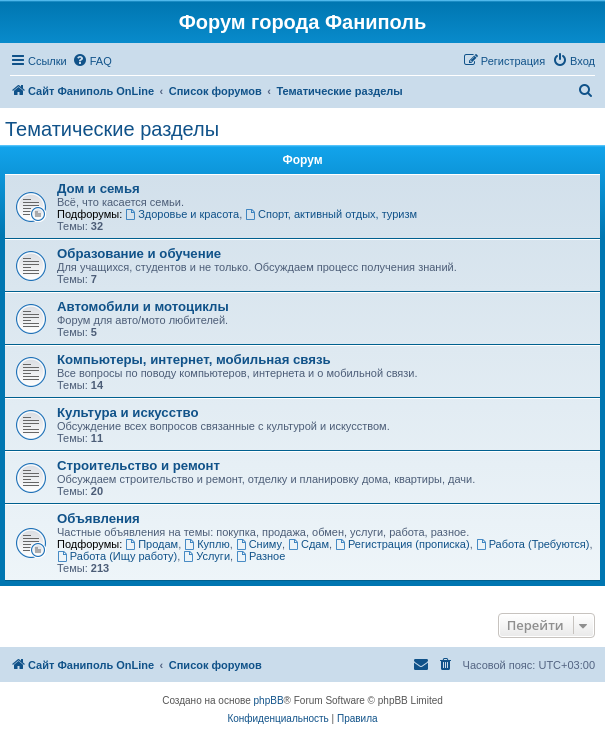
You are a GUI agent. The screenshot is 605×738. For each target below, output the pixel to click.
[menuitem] (92, 61)
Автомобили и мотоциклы (143, 306)
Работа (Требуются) (533, 544)
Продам (151, 544)
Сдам (308, 544)
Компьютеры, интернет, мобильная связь (194, 359)
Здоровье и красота (182, 214)
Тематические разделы (112, 129)
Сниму (259, 544)
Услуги (206, 556)
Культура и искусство (127, 412)
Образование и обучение (139, 253)
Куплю (206, 544)
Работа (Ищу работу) (117, 556)
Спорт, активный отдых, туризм (331, 214)
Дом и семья (98, 188)
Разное (260, 556)
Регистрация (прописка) (402, 544)
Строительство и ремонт (138, 465)
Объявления (98, 518)
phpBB (269, 700)
